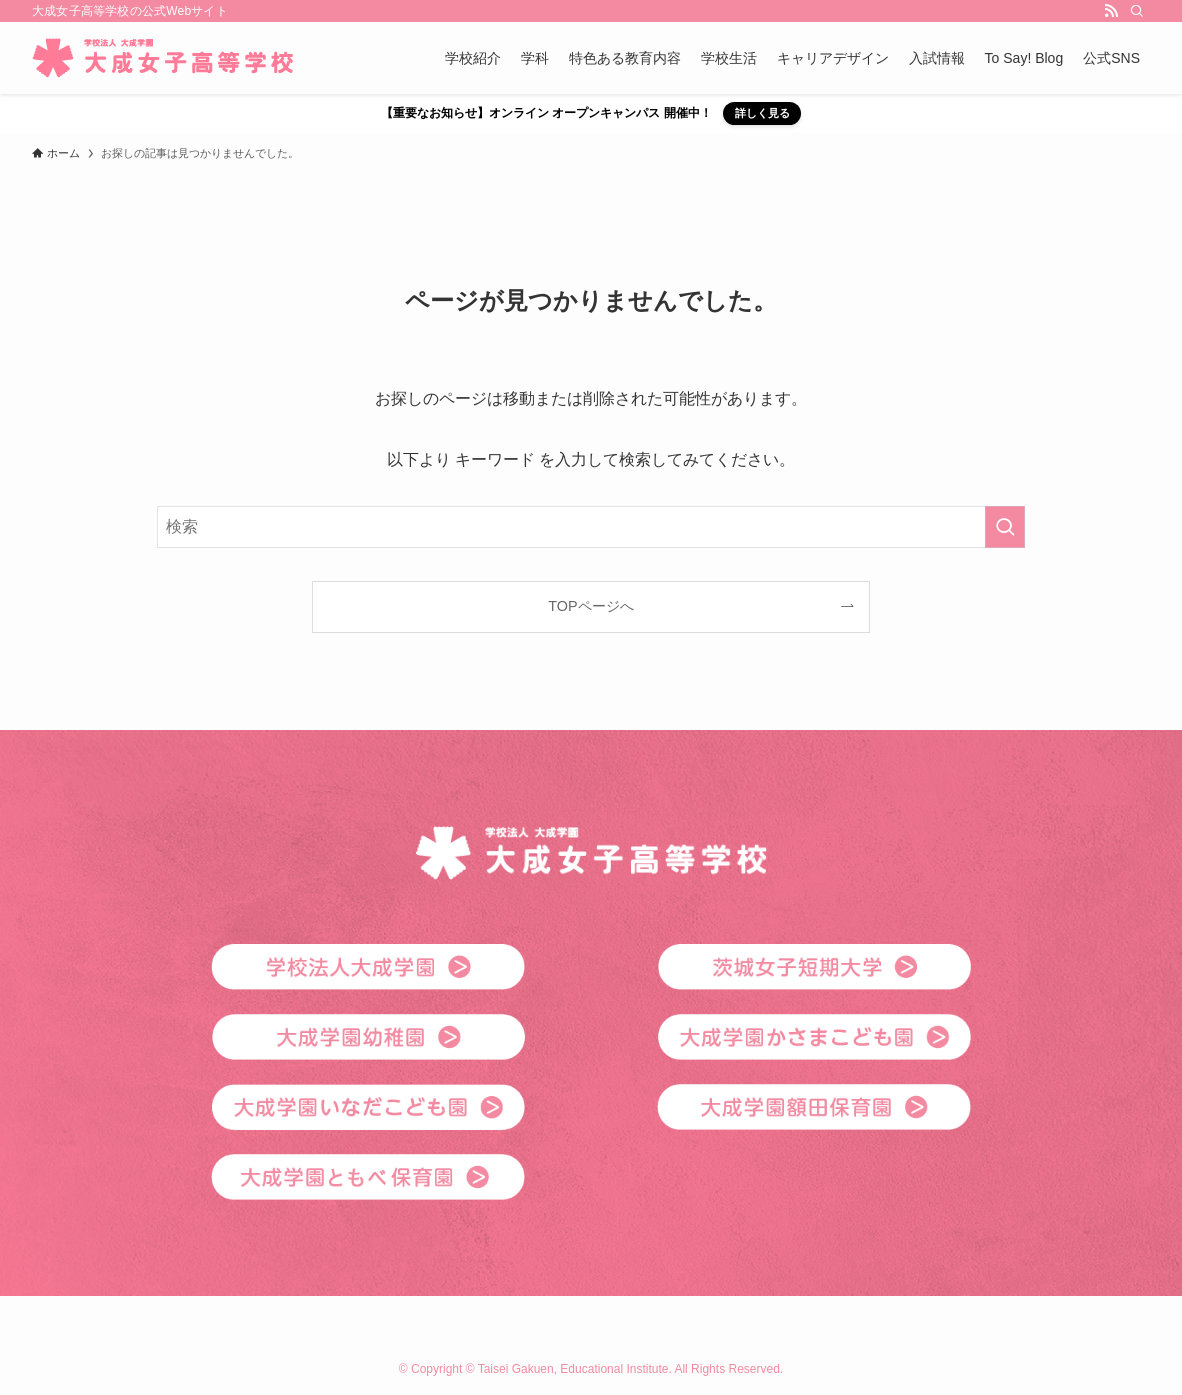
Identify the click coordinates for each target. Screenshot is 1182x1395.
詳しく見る (762, 113)
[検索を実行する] (1005, 527)
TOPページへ (590, 606)
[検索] (1137, 11)
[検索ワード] (591, 527)
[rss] (1111, 11)
